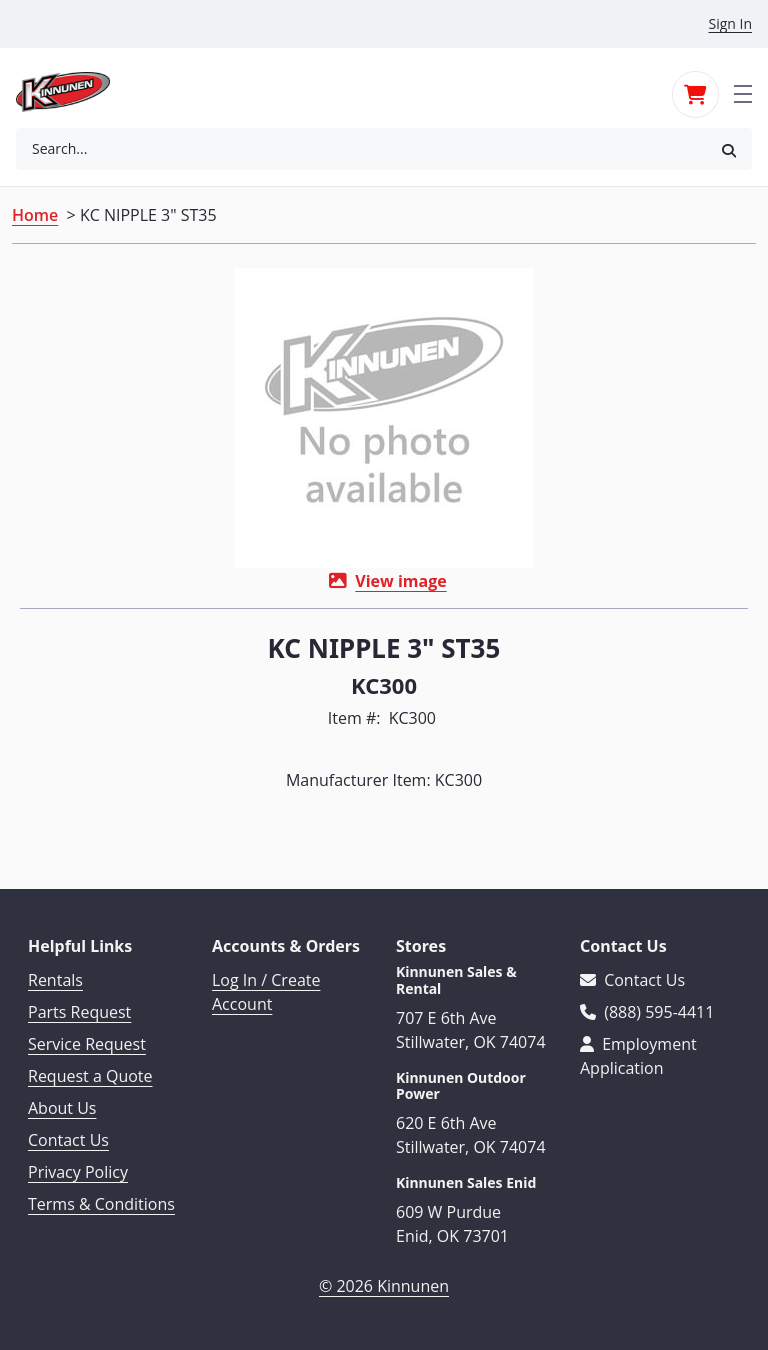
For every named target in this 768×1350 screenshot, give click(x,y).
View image (400, 581)
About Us (62, 1108)
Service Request (87, 1044)
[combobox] (361, 149)
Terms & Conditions (101, 1204)
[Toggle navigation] (743, 92)
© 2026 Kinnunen (384, 1286)
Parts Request (79, 1012)
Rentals (55, 980)
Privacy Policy (78, 1172)
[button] (729, 149)
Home (35, 215)
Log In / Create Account (266, 992)
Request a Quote (90, 1076)
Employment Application (638, 1056)
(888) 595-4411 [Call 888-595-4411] (647, 1012)
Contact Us (68, 1140)
